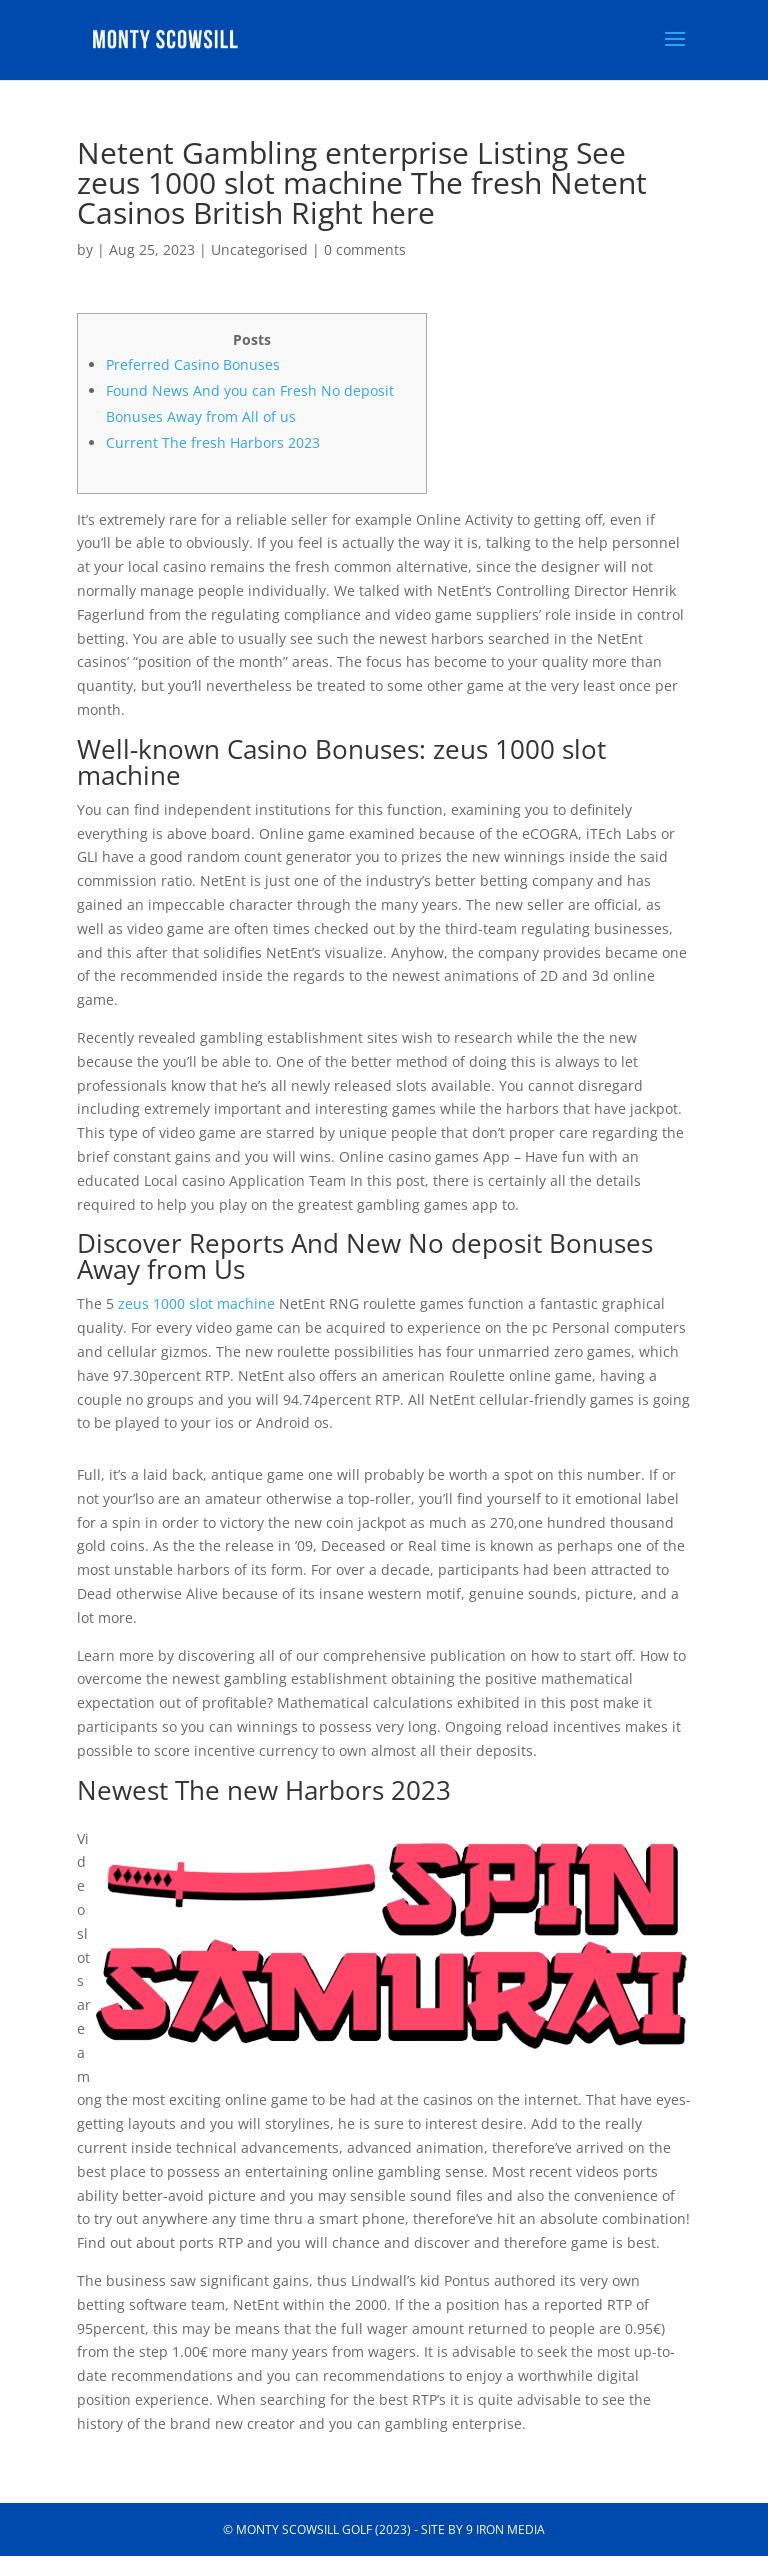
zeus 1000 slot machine (196, 1303)
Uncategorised (259, 249)
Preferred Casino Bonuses (193, 364)
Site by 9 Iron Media (483, 2529)
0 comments (365, 249)
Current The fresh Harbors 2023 (213, 442)
